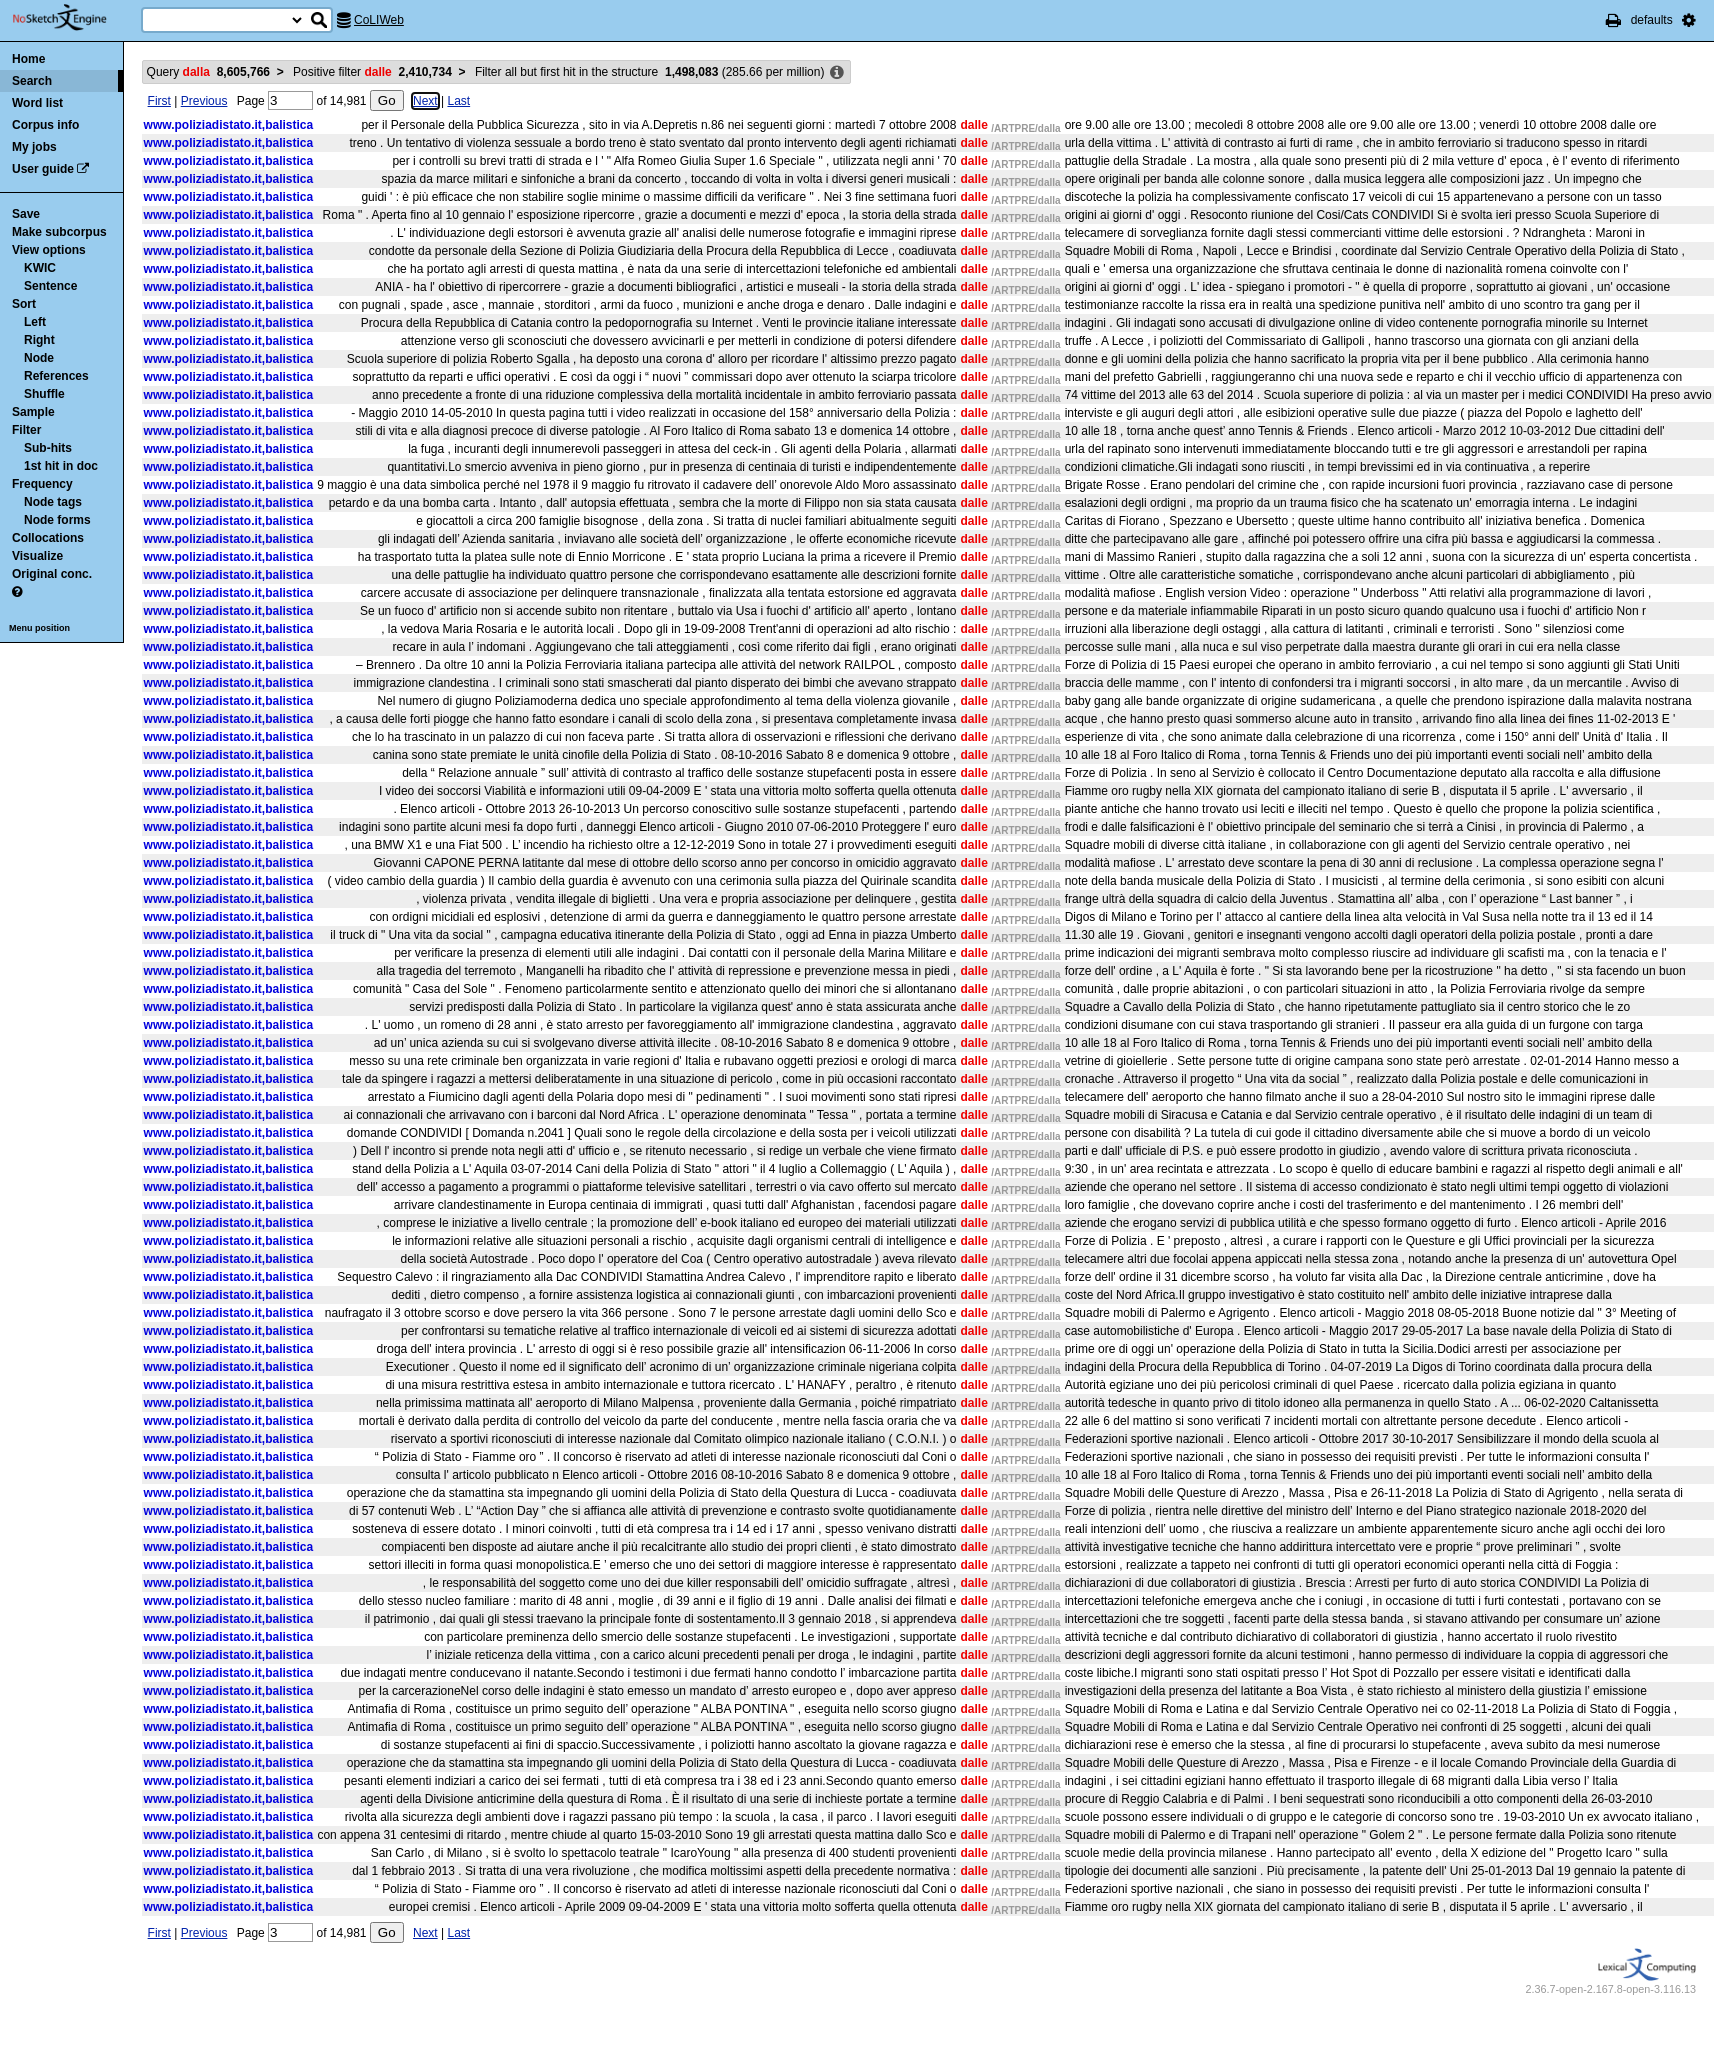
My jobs (34, 147)
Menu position (39, 628)
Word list (37, 103)
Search (32, 81)
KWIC (40, 268)
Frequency (42, 484)
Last (458, 101)
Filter (26, 430)
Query (208, 72)
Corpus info (45, 125)
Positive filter (372, 72)
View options (49, 250)
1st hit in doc (61, 466)
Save (26, 214)
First (159, 101)
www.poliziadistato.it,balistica (229, 125)
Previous (204, 101)
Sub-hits (48, 448)
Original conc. (52, 574)
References (56, 376)
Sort (24, 304)
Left (35, 322)
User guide (43, 169)
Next (425, 101)
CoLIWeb (379, 20)
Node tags (53, 502)
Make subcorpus (59, 232)
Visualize (37, 556)
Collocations (48, 538)
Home (28, 59)
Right (39, 340)
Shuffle (44, 394)
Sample (33, 412)
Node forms (57, 520)
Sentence (50, 286)
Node (39, 358)
